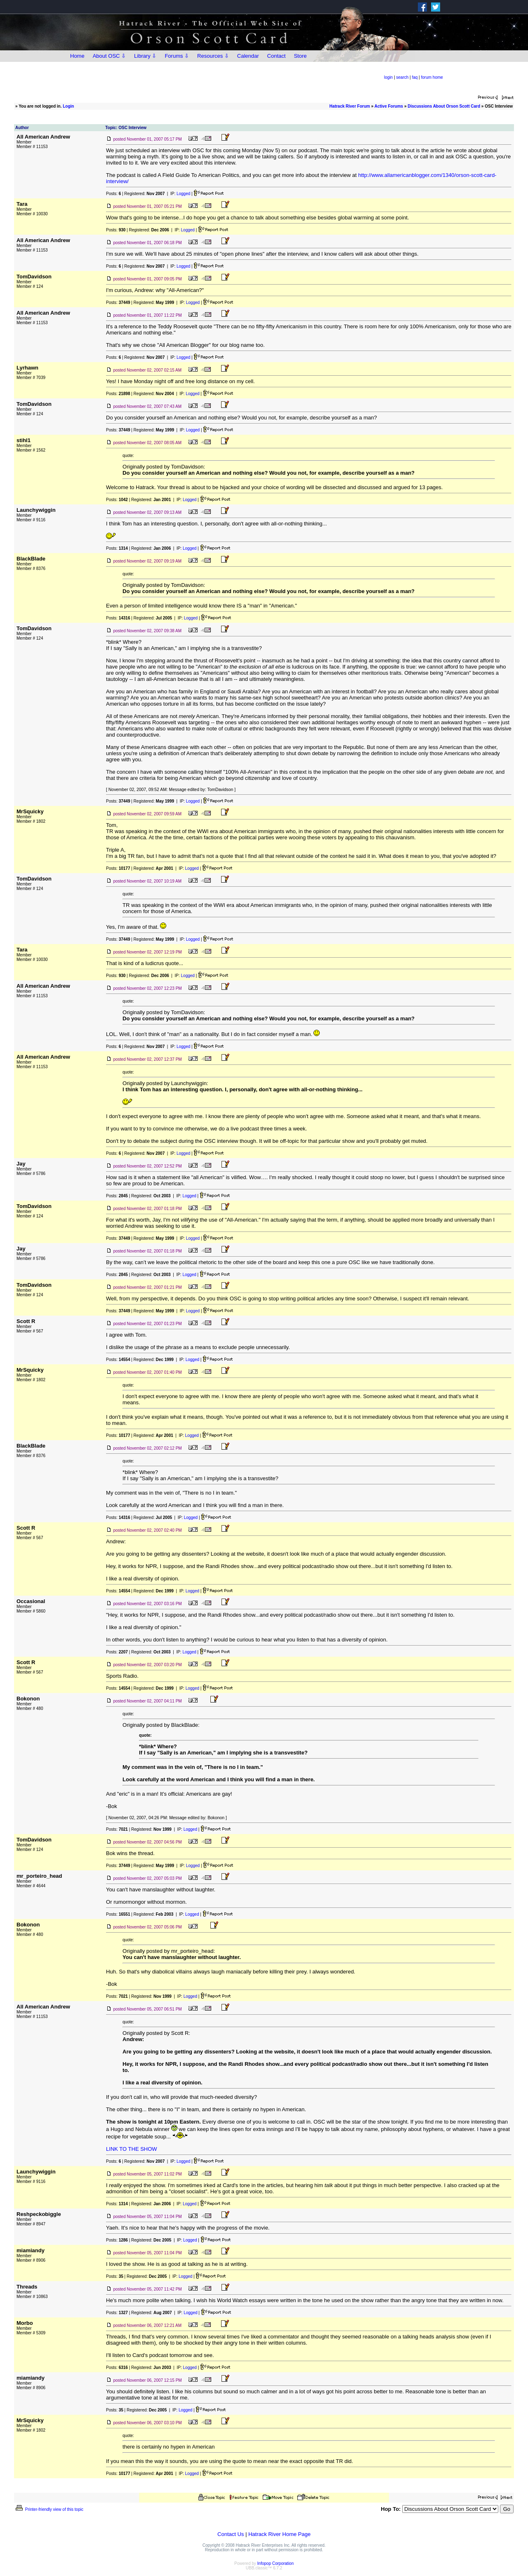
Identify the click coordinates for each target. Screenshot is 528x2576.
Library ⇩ (145, 56)
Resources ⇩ (213, 56)
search (402, 77)
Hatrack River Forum (350, 106)
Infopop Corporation (275, 2563)
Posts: (113, 193)
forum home (432, 77)
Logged (183, 193)
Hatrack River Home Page (279, 2534)
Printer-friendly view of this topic (48, 2509)
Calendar (248, 56)
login (388, 77)
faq (414, 77)
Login (68, 106)
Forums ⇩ (177, 56)
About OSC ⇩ (109, 56)
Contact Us (230, 2534)
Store (300, 56)
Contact (276, 56)
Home (77, 56)
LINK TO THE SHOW (131, 2149)
